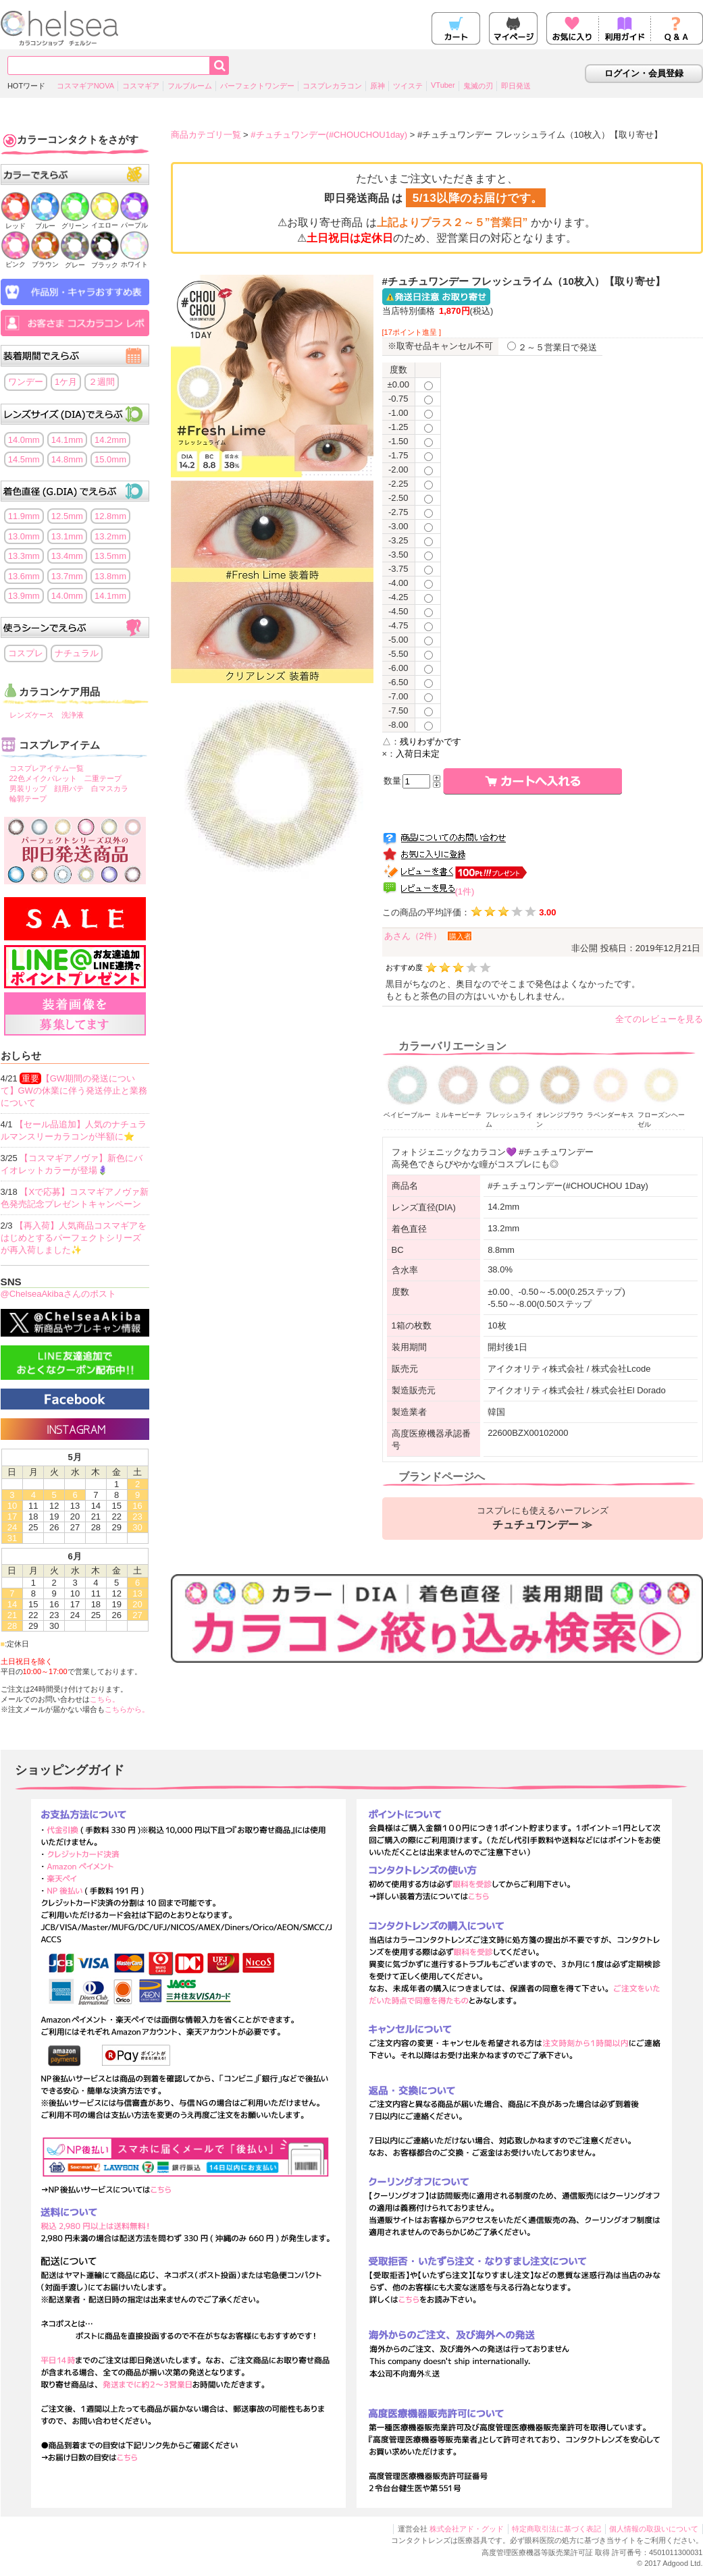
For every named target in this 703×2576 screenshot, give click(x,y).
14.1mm (67, 440)
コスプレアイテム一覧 (46, 768)
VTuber (443, 85)
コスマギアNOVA (85, 86)
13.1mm (67, 536)
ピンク (15, 260)
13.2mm (110, 536)
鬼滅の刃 (478, 86)
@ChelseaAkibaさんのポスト (58, 1294)
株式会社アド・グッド (466, 2529)
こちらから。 (127, 1709)
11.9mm (24, 516)
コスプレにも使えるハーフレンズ (542, 1518)
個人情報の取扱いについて (653, 2529)
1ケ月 (66, 382)
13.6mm (24, 576)
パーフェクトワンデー (257, 86)
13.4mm (67, 556)
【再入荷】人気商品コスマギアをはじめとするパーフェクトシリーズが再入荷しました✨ (74, 1237)
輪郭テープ (28, 799)
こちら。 (105, 1699)
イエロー (105, 221)
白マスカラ (109, 788)
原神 (377, 86)
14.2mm (110, 440)
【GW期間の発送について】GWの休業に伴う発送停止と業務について (74, 1090)
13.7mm (67, 576)
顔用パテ (69, 788)
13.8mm (110, 576)
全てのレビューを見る (659, 1019)
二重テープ (103, 778)
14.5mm (24, 459)
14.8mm (67, 459)
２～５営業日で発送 (552, 347)
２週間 (101, 382)
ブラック (105, 261)
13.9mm (24, 596)
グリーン (75, 222)
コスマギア (140, 86)
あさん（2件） (413, 936)
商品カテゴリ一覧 (206, 135)
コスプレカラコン (332, 86)
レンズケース (31, 715)
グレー (75, 261)
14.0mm (24, 440)
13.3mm (24, 556)
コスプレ (25, 653)
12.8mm (110, 516)
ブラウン (45, 260)
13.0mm (24, 536)
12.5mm (67, 516)
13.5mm (110, 556)
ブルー (45, 222)
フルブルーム (189, 86)
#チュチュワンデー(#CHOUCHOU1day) (329, 135)
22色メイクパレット (43, 778)
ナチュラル (77, 653)
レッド (15, 222)
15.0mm (110, 459)
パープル (134, 221)
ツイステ (408, 86)
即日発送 (516, 86)
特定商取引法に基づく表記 (556, 2529)
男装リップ (28, 788)
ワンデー (25, 382)
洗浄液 (72, 715)
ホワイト (134, 260)
